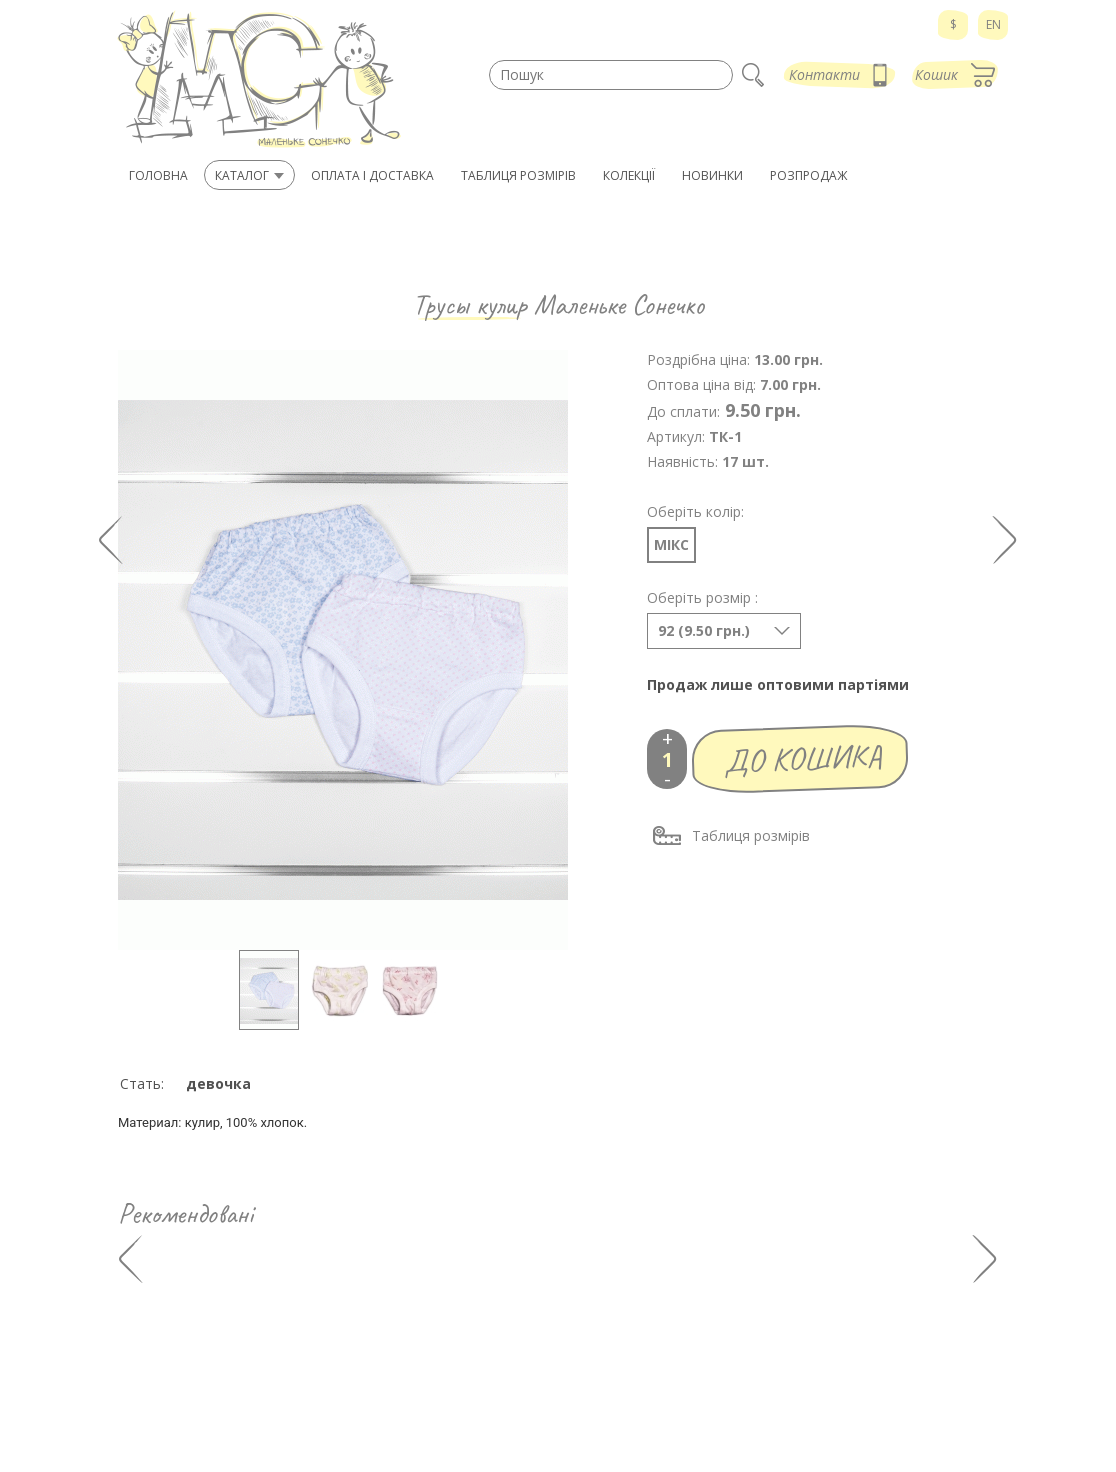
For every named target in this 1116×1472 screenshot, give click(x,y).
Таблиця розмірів (731, 836)
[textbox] (611, 75)
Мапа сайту (727, 1455)
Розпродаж (611, 1388)
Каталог (601, 1348)
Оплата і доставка (840, 1348)
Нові (591, 1368)
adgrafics (654, 1455)
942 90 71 (169, 1348)
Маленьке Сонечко (619, 304)
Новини (601, 1408)
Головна (158, 175)
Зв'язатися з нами (841, 1388)
